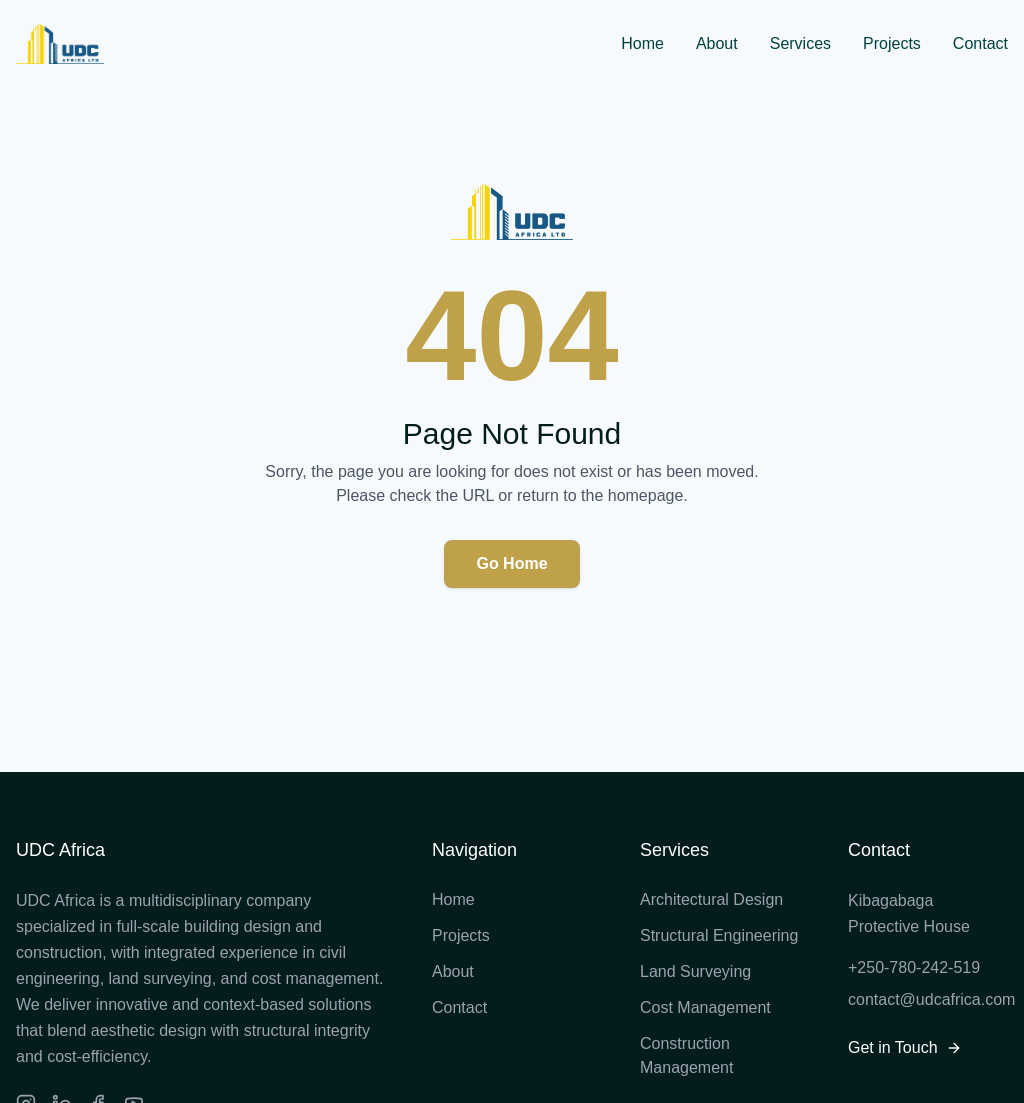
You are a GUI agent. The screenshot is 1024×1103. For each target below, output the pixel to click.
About (717, 43)
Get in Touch (905, 1047)
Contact (980, 43)
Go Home (511, 563)
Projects (892, 43)
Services (800, 43)
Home (642, 43)
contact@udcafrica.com (928, 999)
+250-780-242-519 (914, 967)
